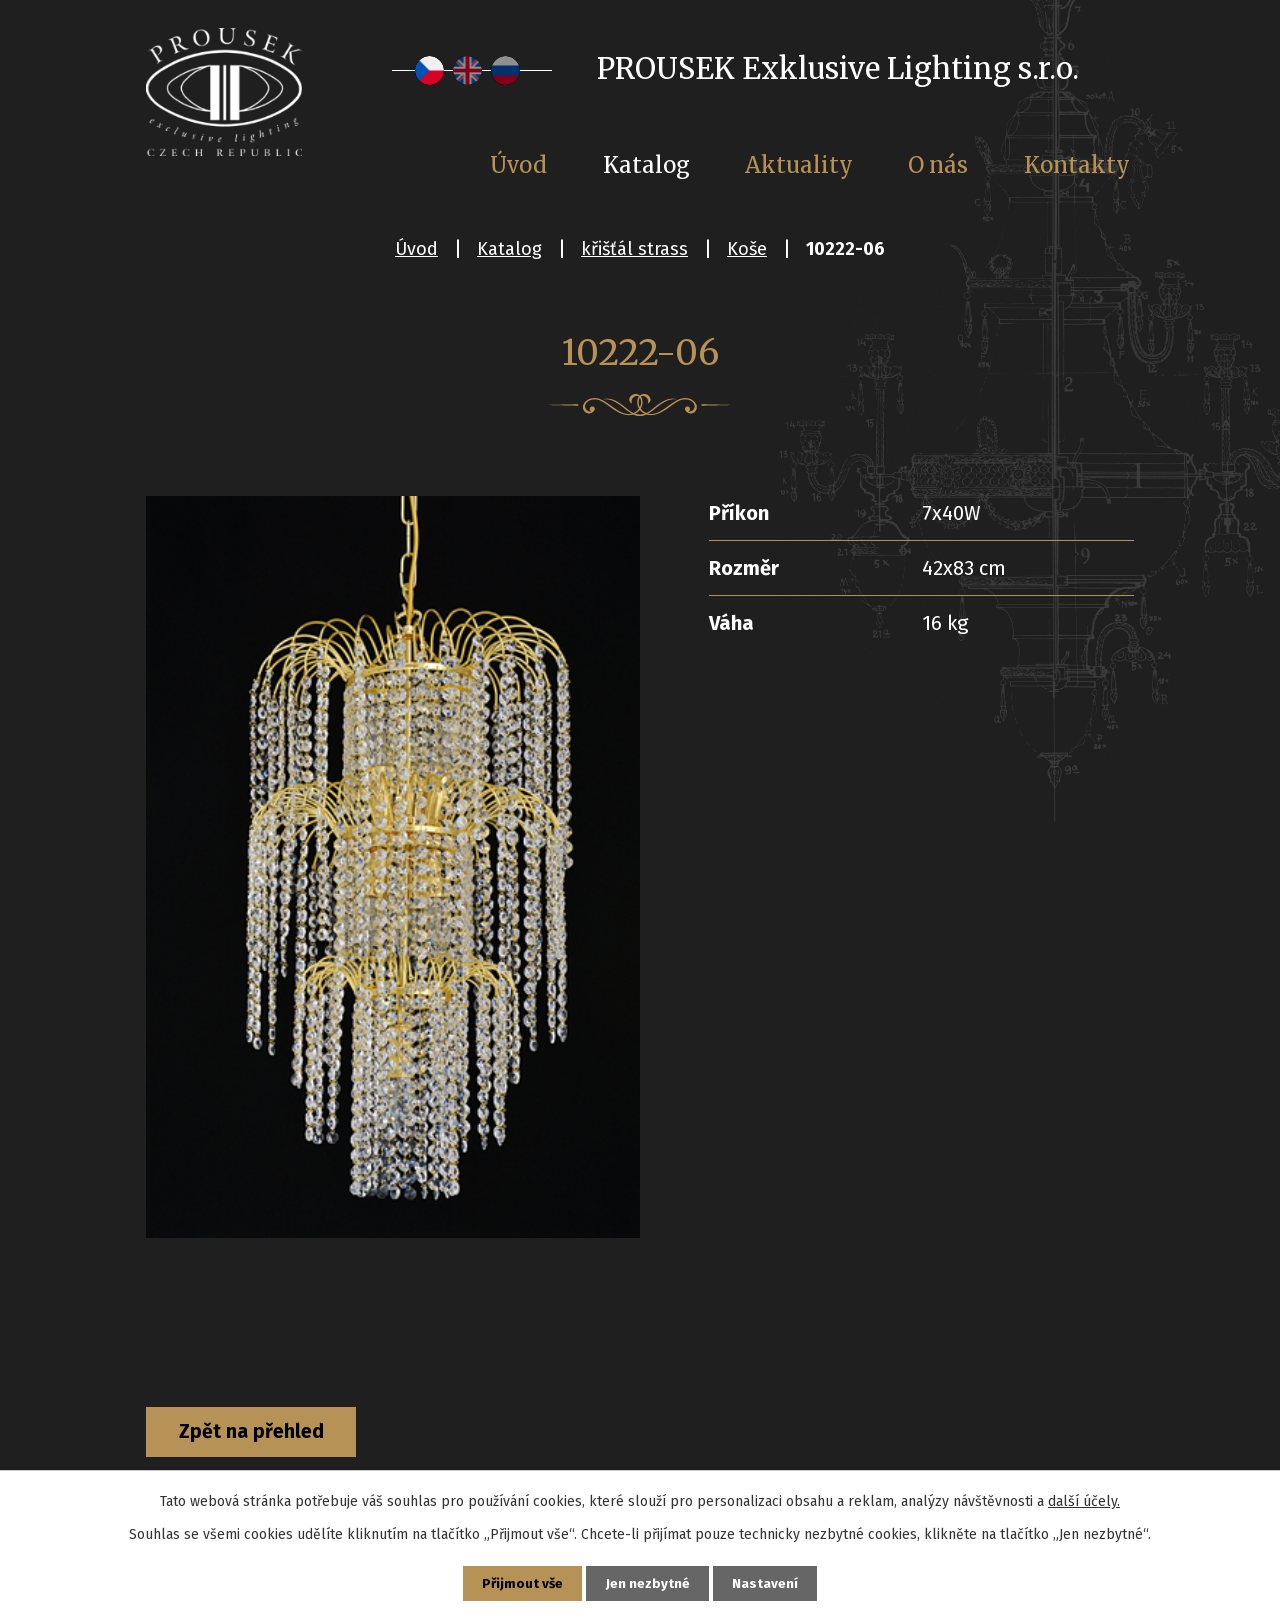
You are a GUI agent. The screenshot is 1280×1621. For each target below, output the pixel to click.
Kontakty (1077, 165)
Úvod (416, 249)
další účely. (1084, 1499)
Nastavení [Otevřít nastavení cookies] (768, 1582)
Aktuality (799, 165)
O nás (938, 165)
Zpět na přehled (259, 1433)
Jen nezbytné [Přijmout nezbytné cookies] (648, 1582)
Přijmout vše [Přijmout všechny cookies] (520, 1582)
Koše (747, 249)
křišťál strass (634, 249)
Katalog (509, 249)
